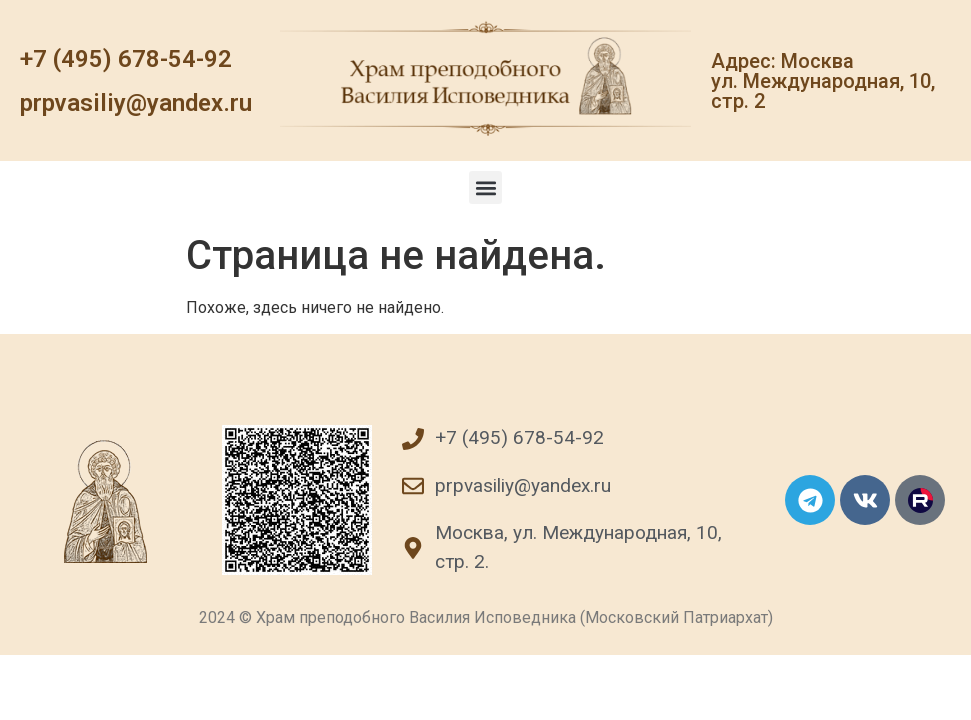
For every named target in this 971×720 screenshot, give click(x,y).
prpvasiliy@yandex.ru (136, 103)
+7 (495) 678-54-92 (126, 59)
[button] (485, 187)
